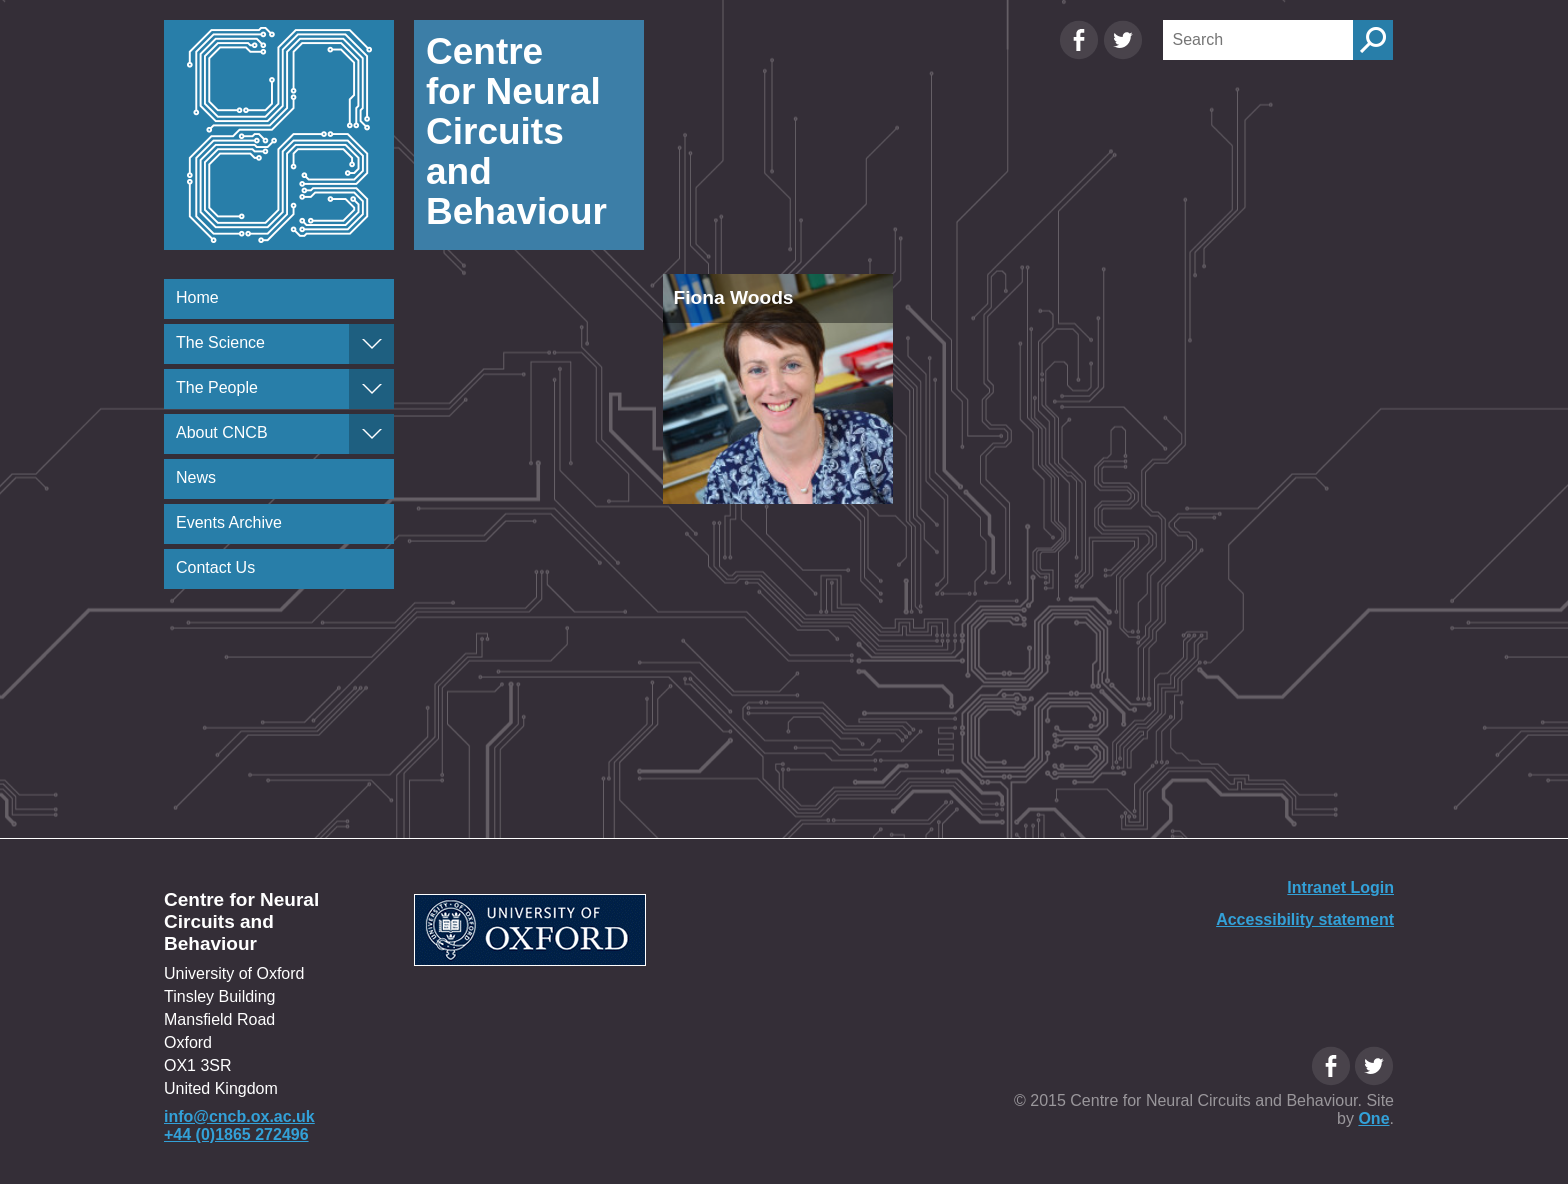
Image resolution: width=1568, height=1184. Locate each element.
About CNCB (222, 432)
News (196, 477)
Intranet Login (1340, 887)
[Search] (1258, 40)
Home (197, 297)
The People (217, 387)
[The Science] (371, 344)
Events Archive (229, 522)
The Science (220, 342)
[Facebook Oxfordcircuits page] (1081, 54)
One (1373, 1118)
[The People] (371, 389)
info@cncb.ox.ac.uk (239, 1116)
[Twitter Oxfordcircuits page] (1123, 54)
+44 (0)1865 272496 (236, 1134)
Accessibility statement (1305, 919)
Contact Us (215, 567)
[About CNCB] (371, 434)
